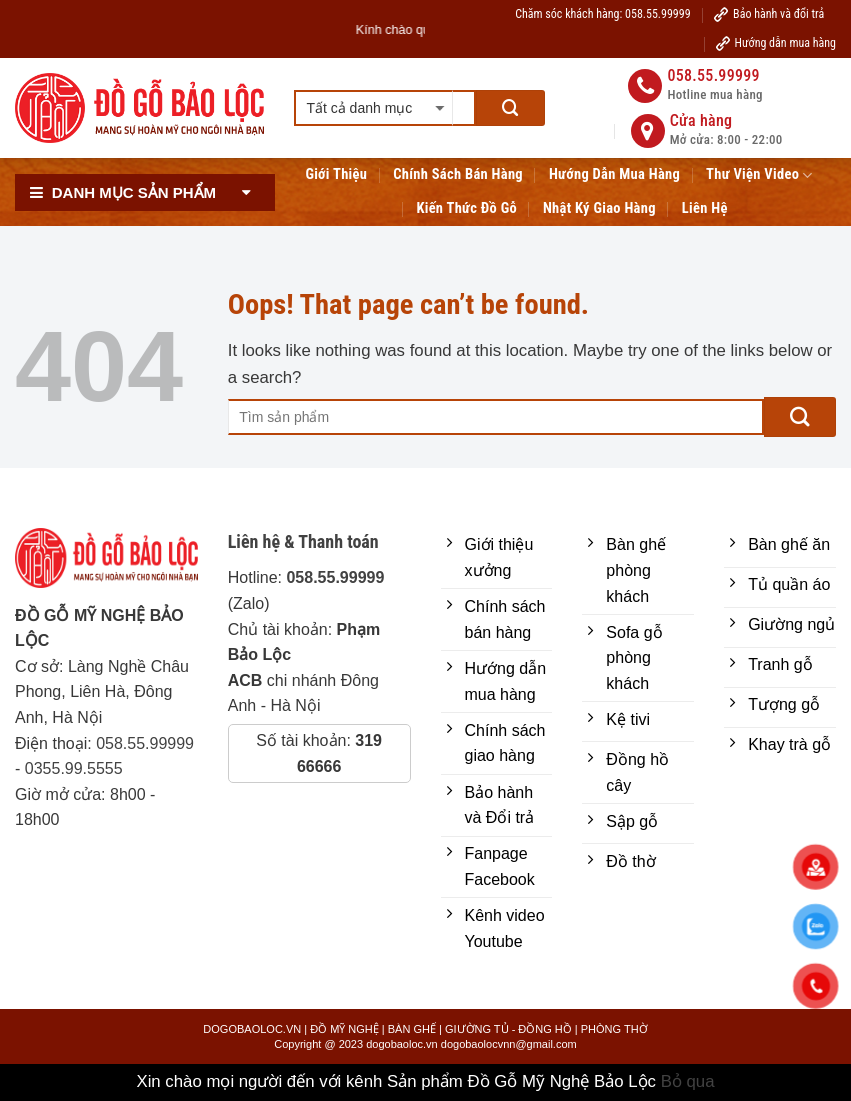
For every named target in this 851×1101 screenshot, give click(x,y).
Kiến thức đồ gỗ (466, 208)
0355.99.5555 (74, 768)
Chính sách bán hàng (458, 174)
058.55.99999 (145, 743)
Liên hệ (705, 208)
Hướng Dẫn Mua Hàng (614, 174)
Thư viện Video (759, 175)
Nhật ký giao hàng (599, 208)
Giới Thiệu (336, 174)
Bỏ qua (688, 1081)
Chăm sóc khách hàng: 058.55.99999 (602, 14)
